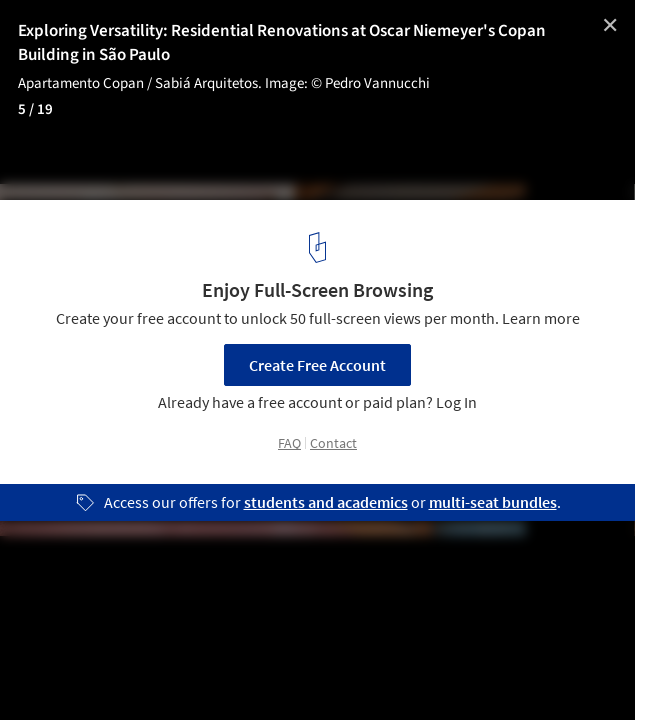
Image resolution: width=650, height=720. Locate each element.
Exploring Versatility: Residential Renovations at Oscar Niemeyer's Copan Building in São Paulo (282, 43)
